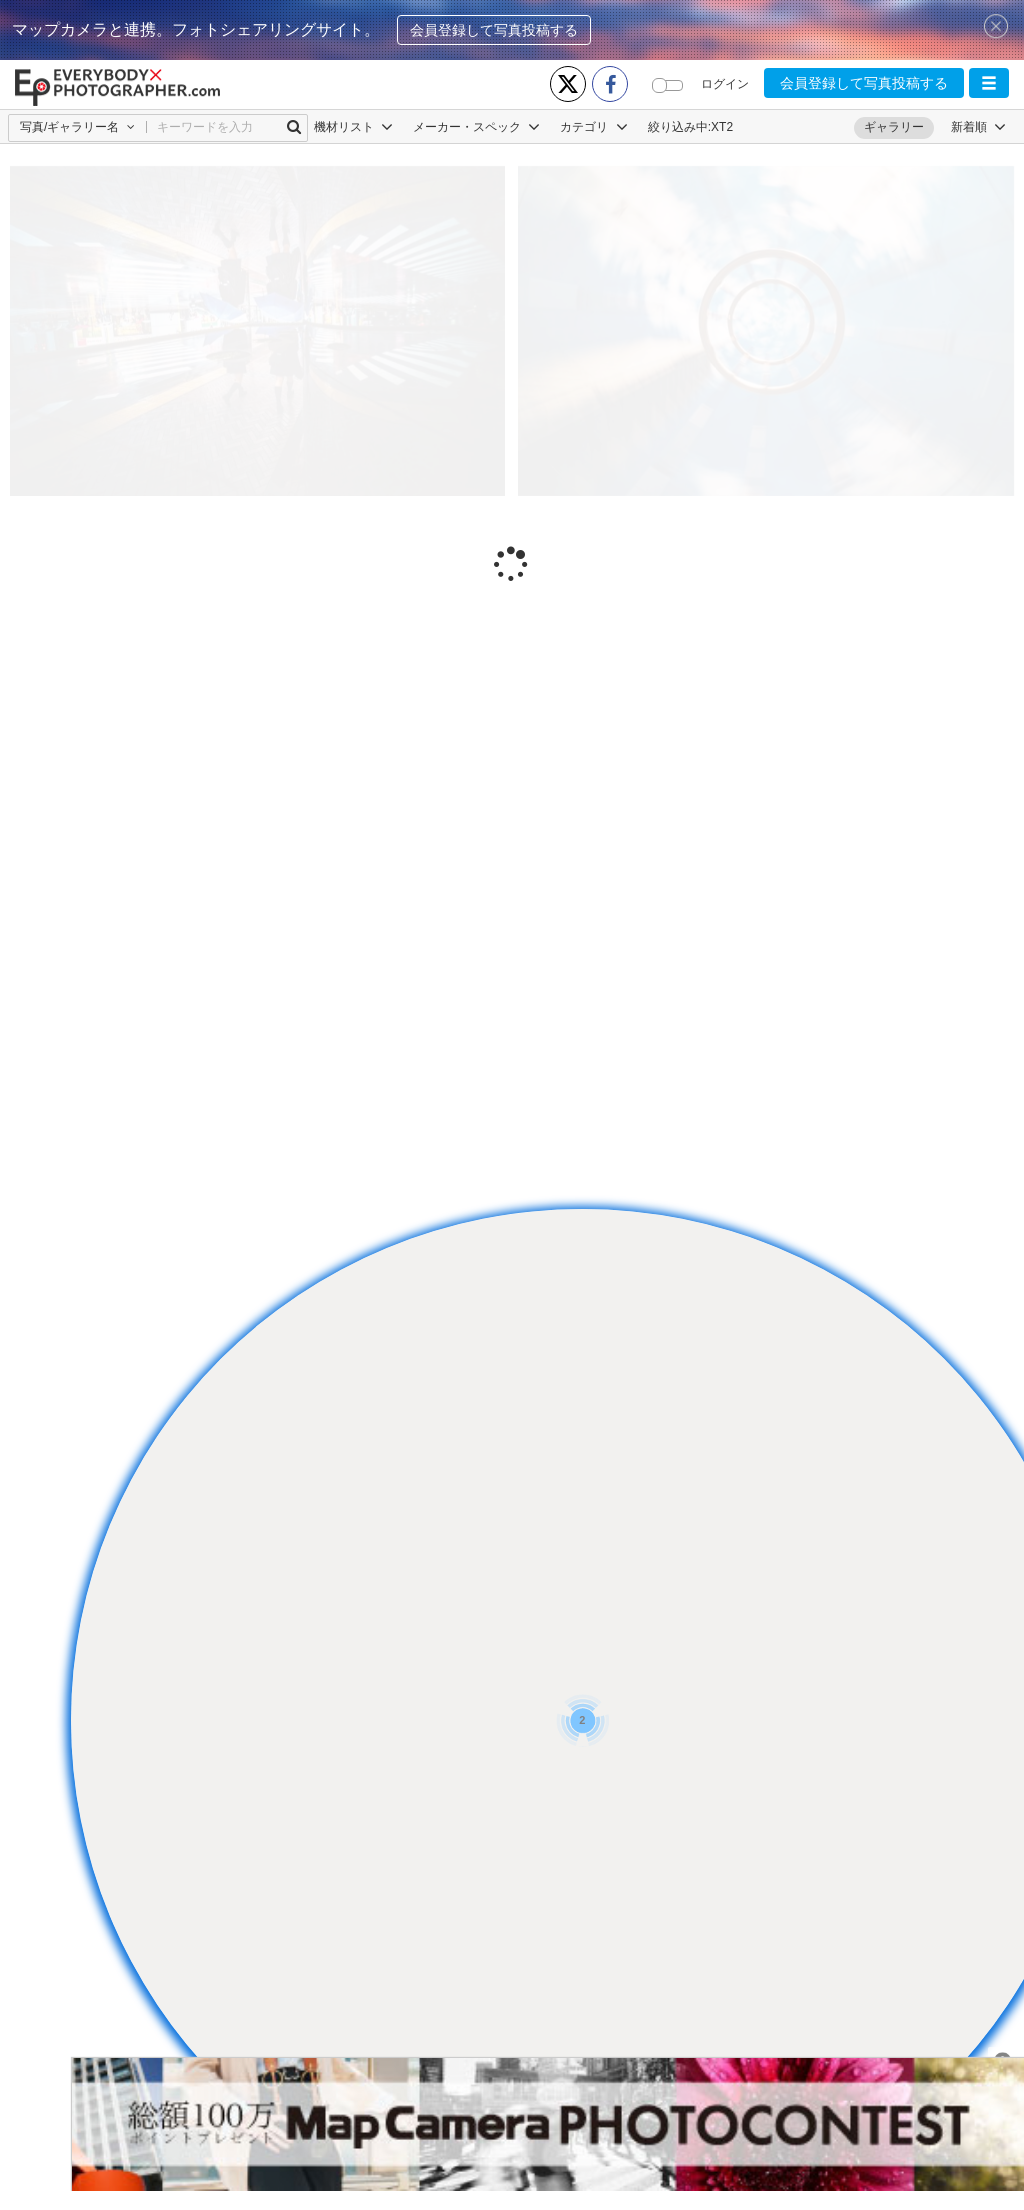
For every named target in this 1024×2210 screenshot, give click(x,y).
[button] (989, 83)
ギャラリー (894, 127)
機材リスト (353, 127)
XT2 (722, 127)
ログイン (725, 84)
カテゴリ (593, 127)
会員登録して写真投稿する (494, 30)
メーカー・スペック (476, 127)
